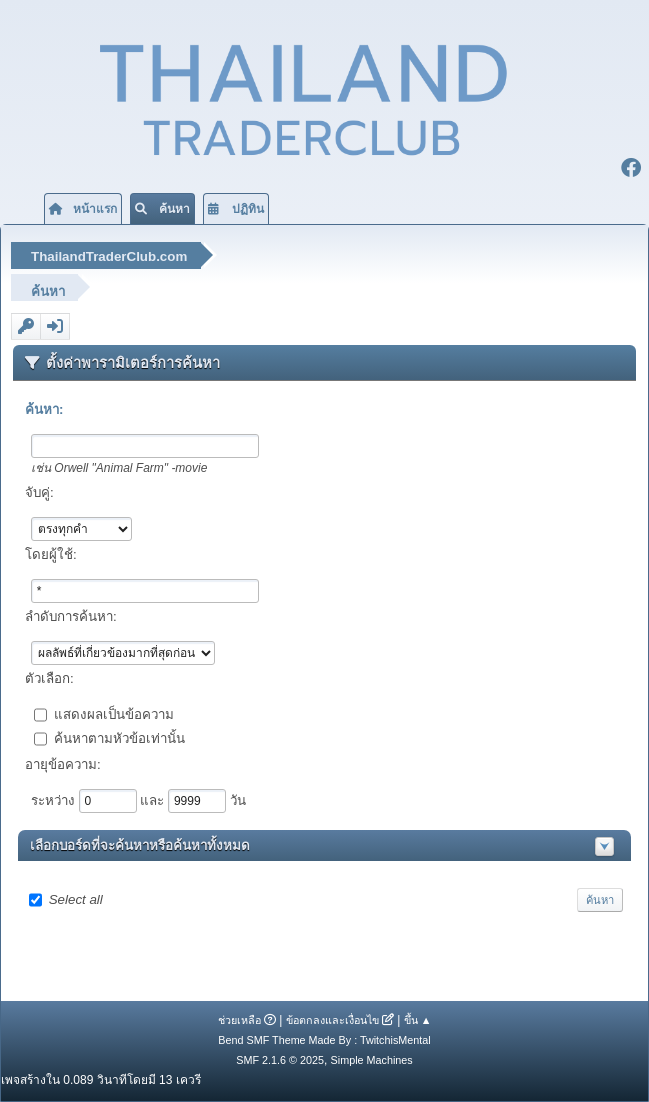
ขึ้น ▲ (418, 1020)
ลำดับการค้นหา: (71, 616)
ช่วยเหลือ (239, 1020)
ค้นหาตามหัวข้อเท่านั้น (119, 737)
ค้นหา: (44, 409)
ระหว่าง (55, 799)
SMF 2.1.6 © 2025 (280, 1060)
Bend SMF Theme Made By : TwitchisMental (324, 1040)
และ (154, 799)
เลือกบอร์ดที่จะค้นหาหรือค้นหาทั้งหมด (140, 845)
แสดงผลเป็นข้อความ (114, 713)
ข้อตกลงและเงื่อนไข (332, 1020)
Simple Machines (372, 1060)
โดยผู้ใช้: (51, 554)
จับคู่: (39, 492)
